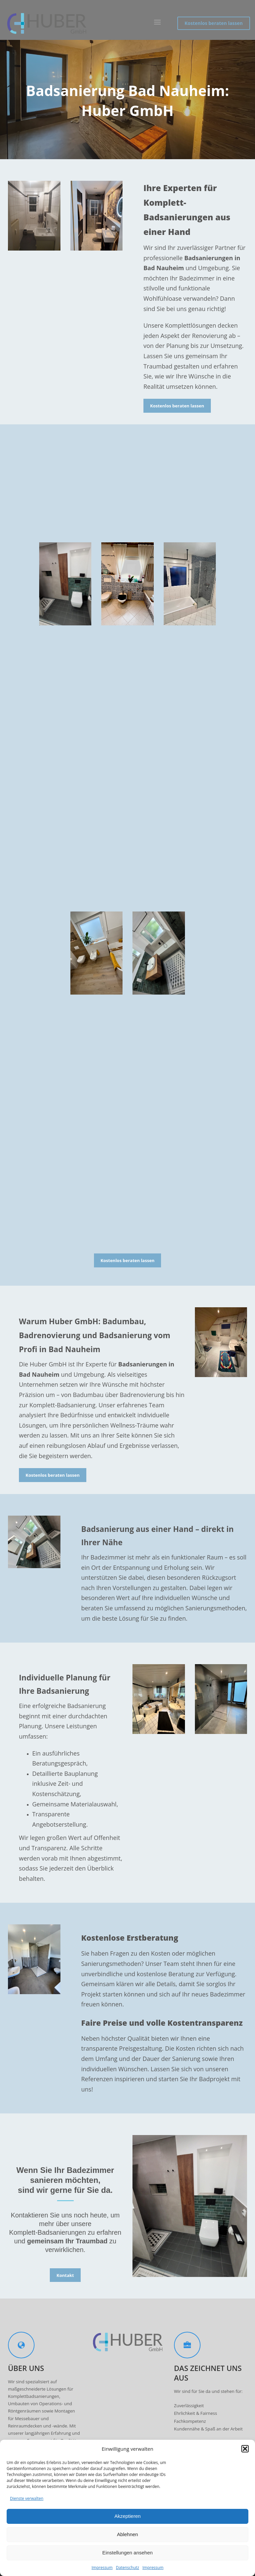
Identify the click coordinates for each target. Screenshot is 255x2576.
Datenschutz (127, 2567)
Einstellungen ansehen (127, 2552)
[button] (245, 2448)
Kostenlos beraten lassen (214, 23)
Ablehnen (127, 2534)
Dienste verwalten (26, 2498)
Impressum (102, 2567)
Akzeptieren (127, 2516)
